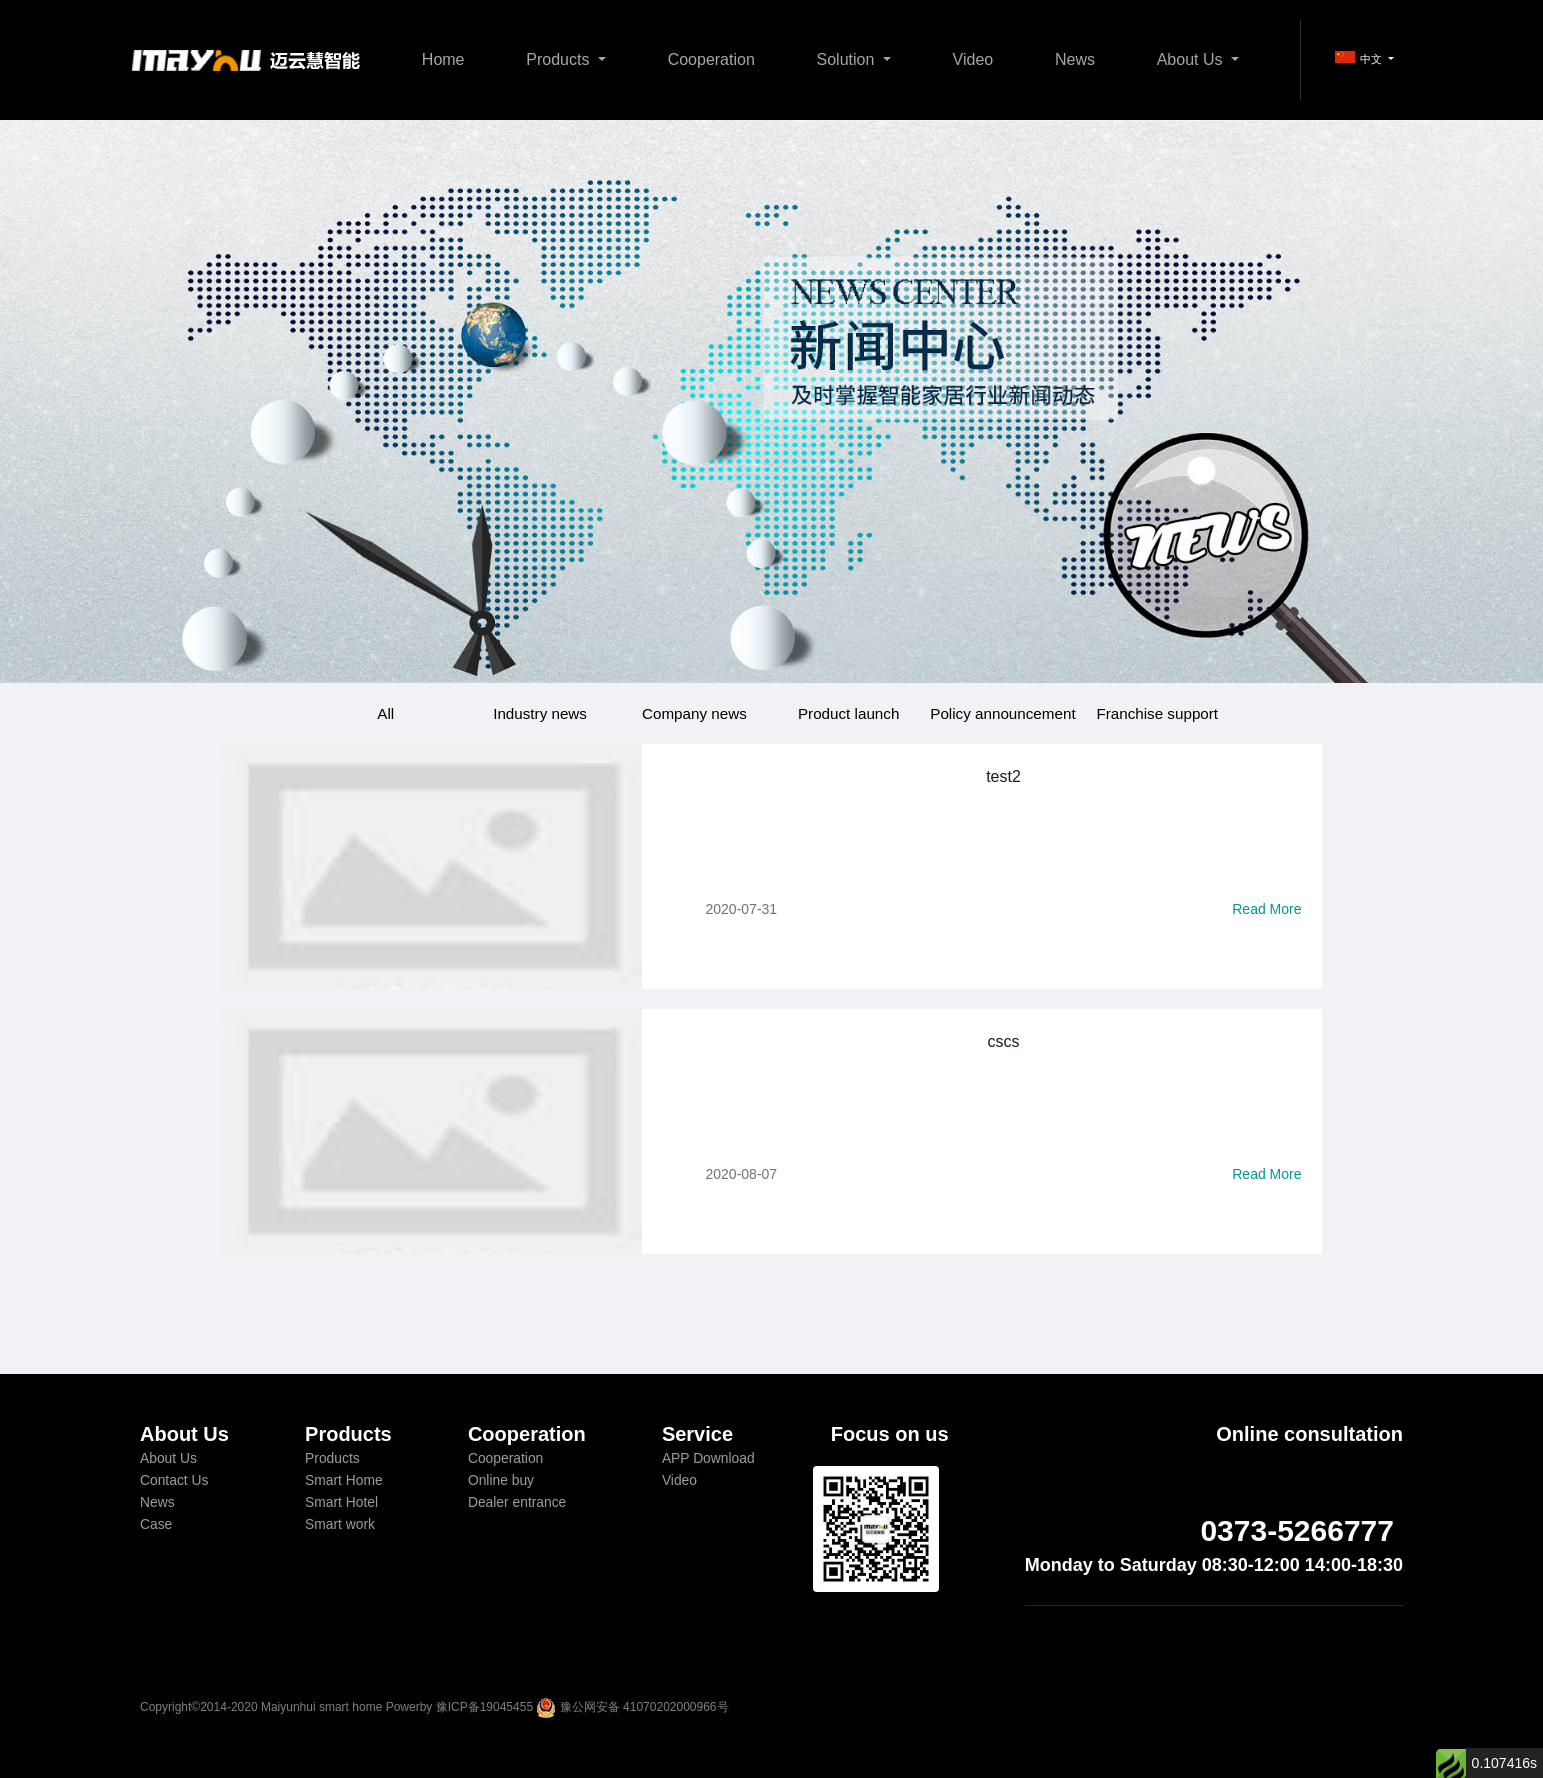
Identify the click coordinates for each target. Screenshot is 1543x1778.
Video (973, 59)
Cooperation (711, 59)
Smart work (340, 1524)
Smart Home (344, 1480)
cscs (1004, 1041)
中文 (1360, 58)
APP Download (708, 1458)
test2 (1003, 776)
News (1075, 59)
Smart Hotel (341, 1502)
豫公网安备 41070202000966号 (644, 1707)
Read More (1266, 909)
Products (560, 59)
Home (443, 59)
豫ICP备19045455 (484, 1707)
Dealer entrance (517, 1502)
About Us (1192, 59)
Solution (848, 59)
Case (156, 1524)
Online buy (501, 1480)
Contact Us (174, 1480)
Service (697, 1434)
